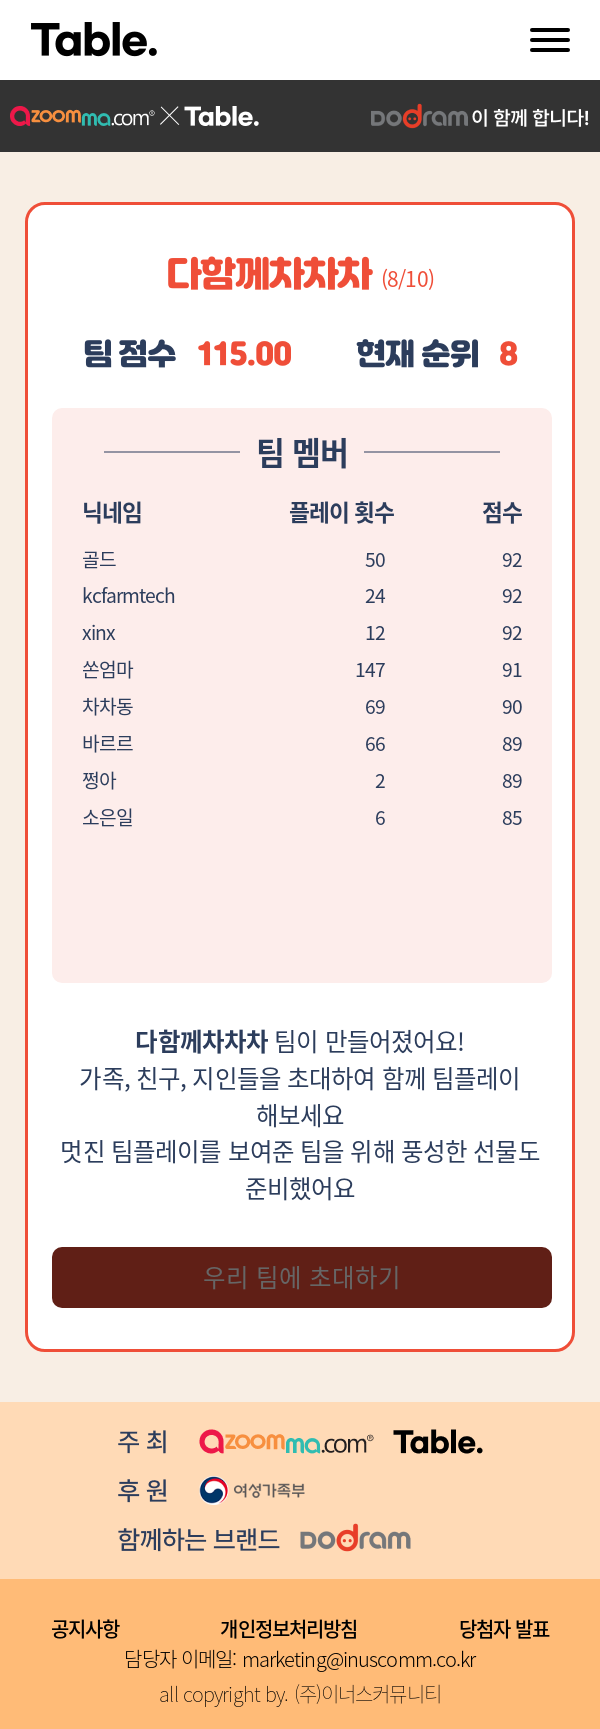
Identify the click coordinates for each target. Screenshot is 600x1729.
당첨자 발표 (504, 1628)
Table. (94, 40)
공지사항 (85, 1628)
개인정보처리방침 (288, 1628)
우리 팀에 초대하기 (302, 1277)
